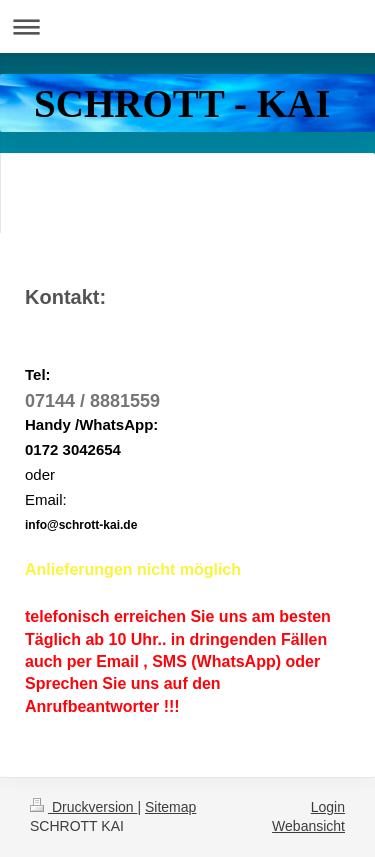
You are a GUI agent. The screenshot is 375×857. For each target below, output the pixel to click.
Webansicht (308, 826)
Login (328, 807)
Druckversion (83, 807)
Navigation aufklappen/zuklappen (187, 26)
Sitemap (170, 807)
